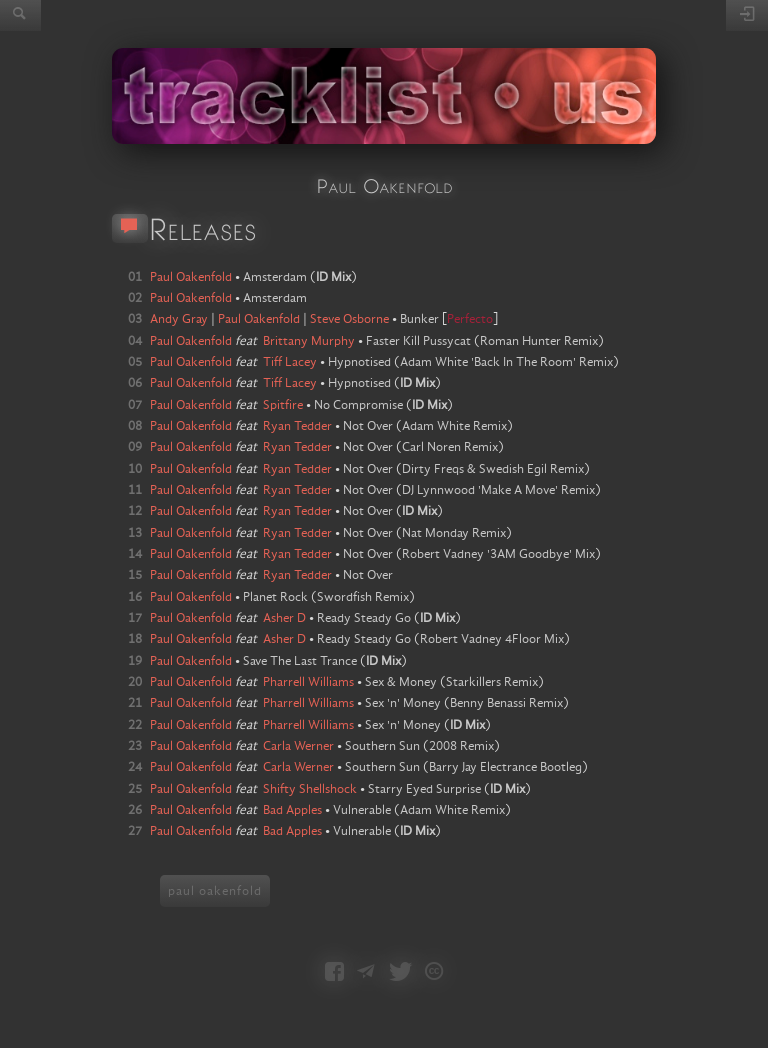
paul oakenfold (215, 891)
